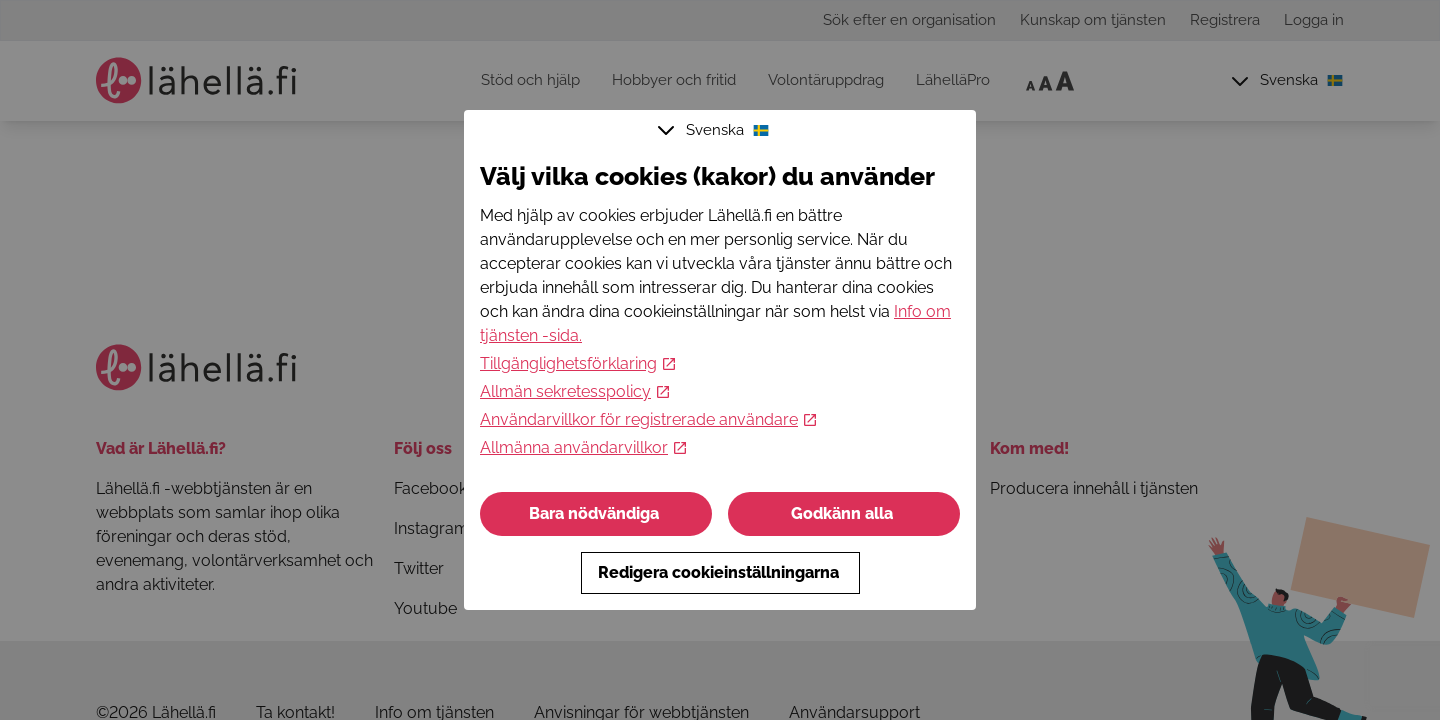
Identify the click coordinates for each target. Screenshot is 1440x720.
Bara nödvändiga (596, 513)
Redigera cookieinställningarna (720, 572)
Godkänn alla (844, 513)
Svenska (716, 130)
